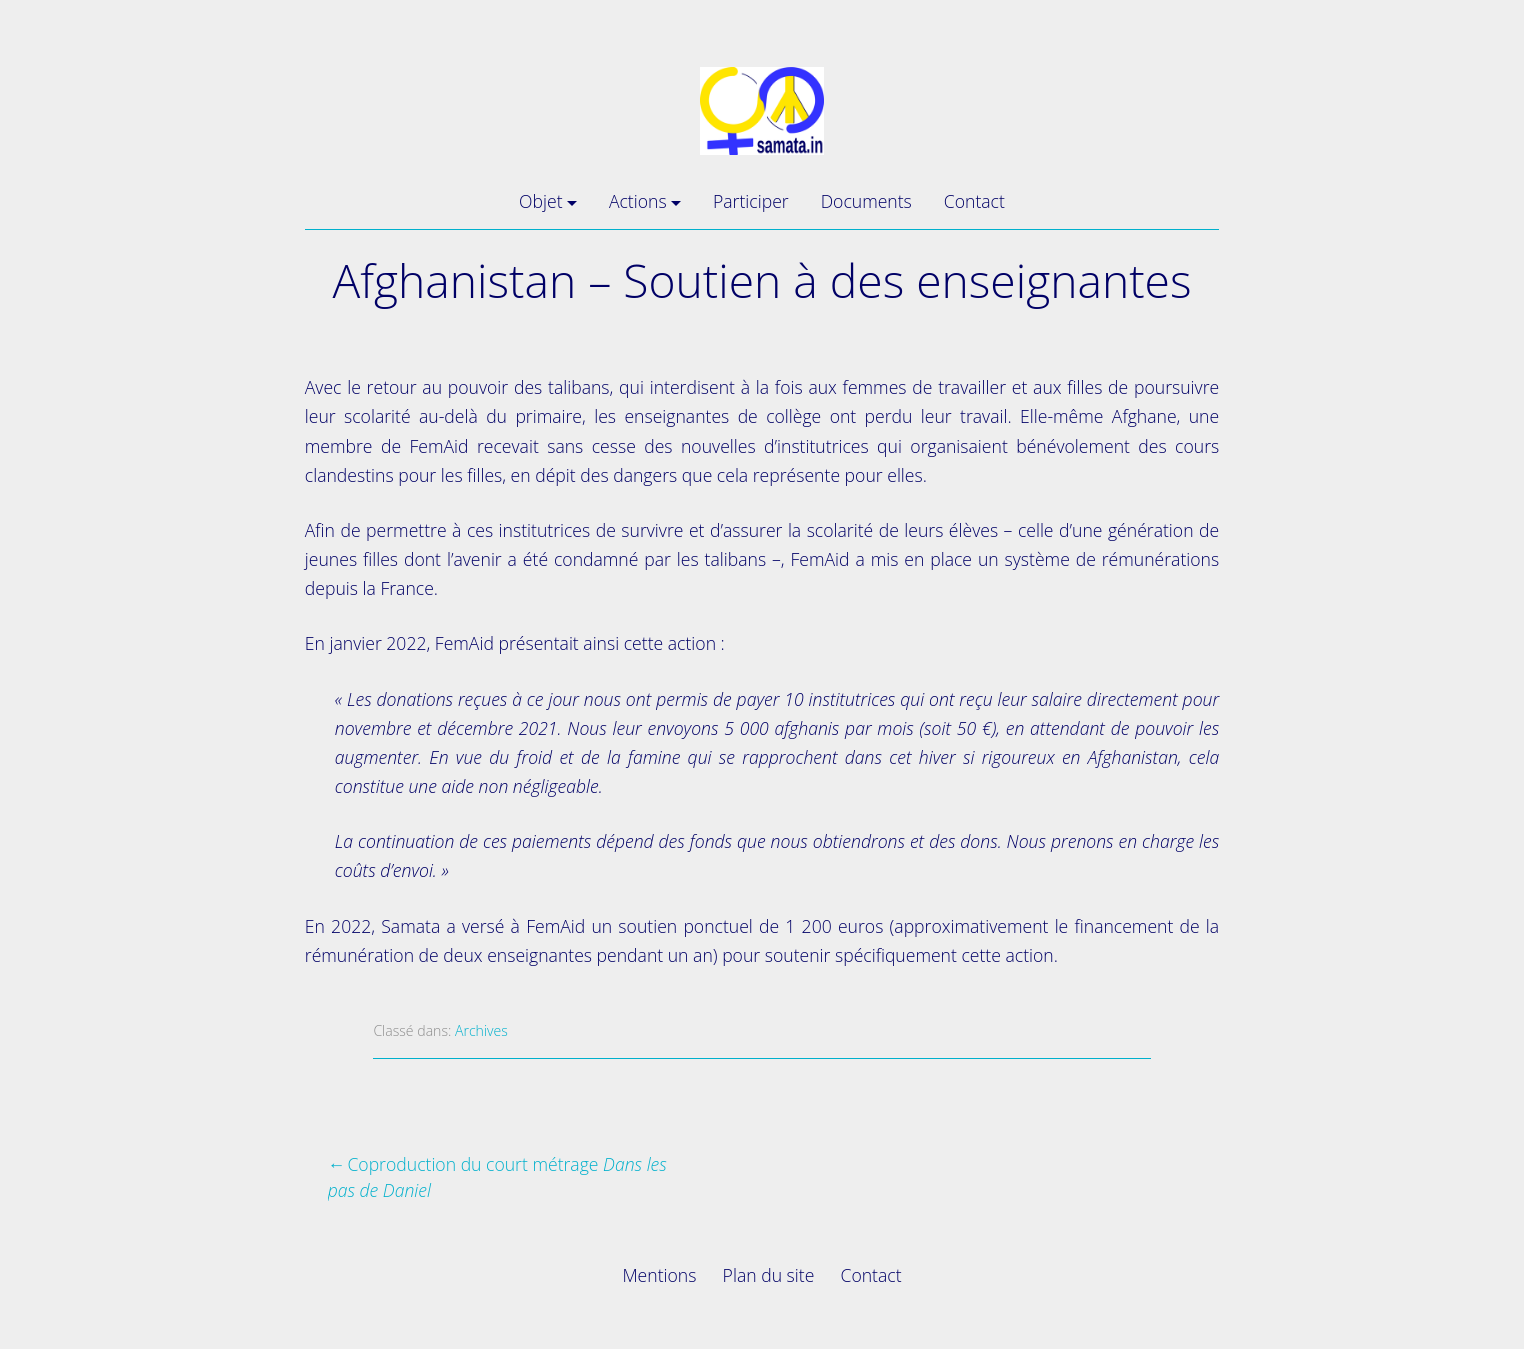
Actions (638, 201)
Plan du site (769, 1275)
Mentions (659, 1275)
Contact (974, 201)
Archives (481, 1030)
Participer (751, 201)
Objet (540, 201)
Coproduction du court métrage (497, 1177)
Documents (866, 201)
